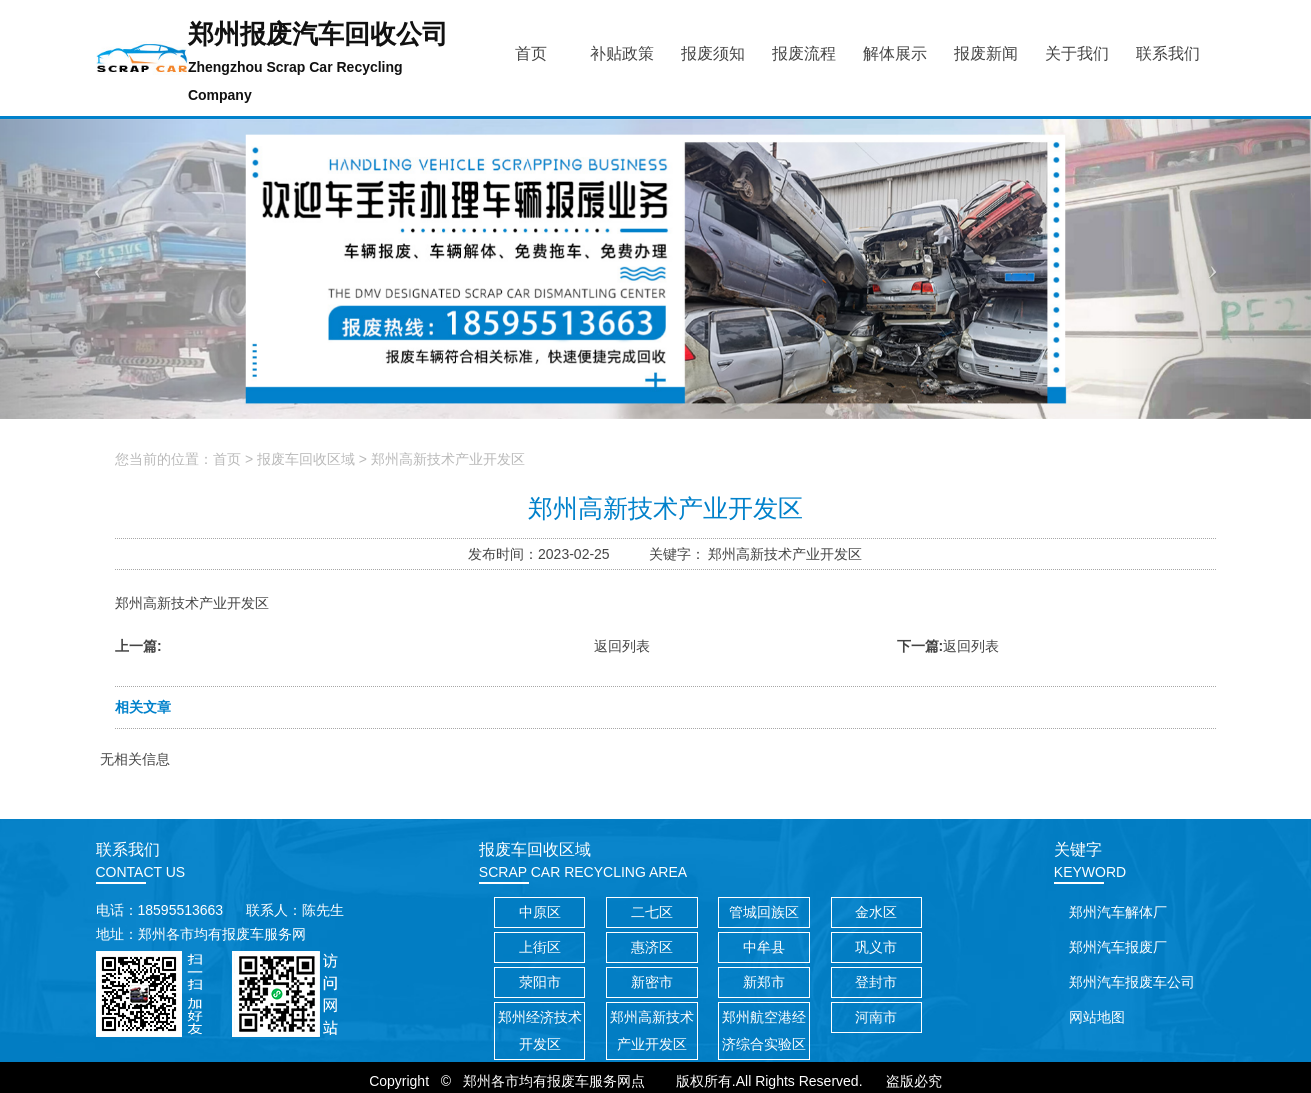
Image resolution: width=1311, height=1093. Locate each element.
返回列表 (622, 646)
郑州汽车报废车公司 (1132, 982)
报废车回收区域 (306, 459)
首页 (227, 459)
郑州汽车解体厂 (1118, 912)
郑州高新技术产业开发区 (448, 459)
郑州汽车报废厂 (1118, 947)
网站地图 (1097, 1017)
